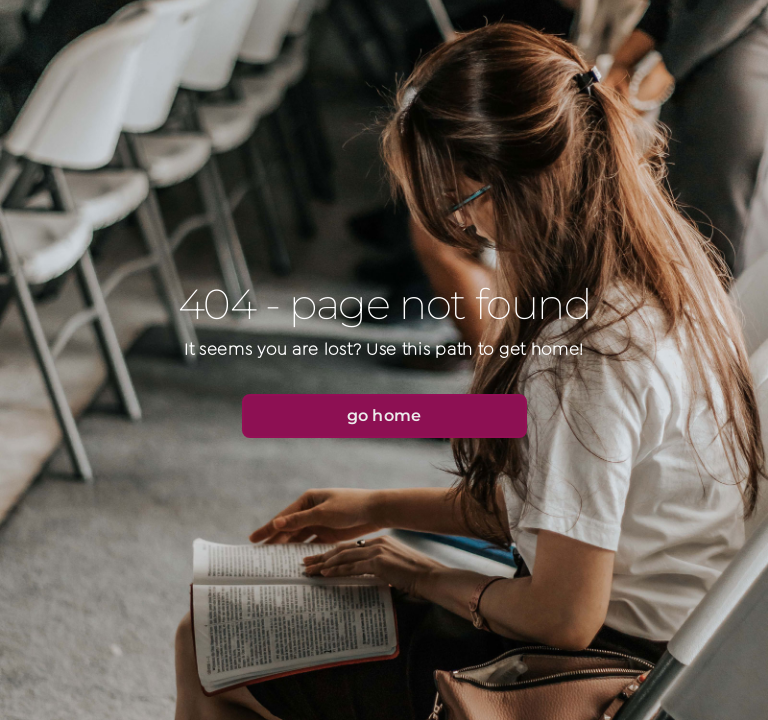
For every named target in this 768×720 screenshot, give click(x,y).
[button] (384, 416)
